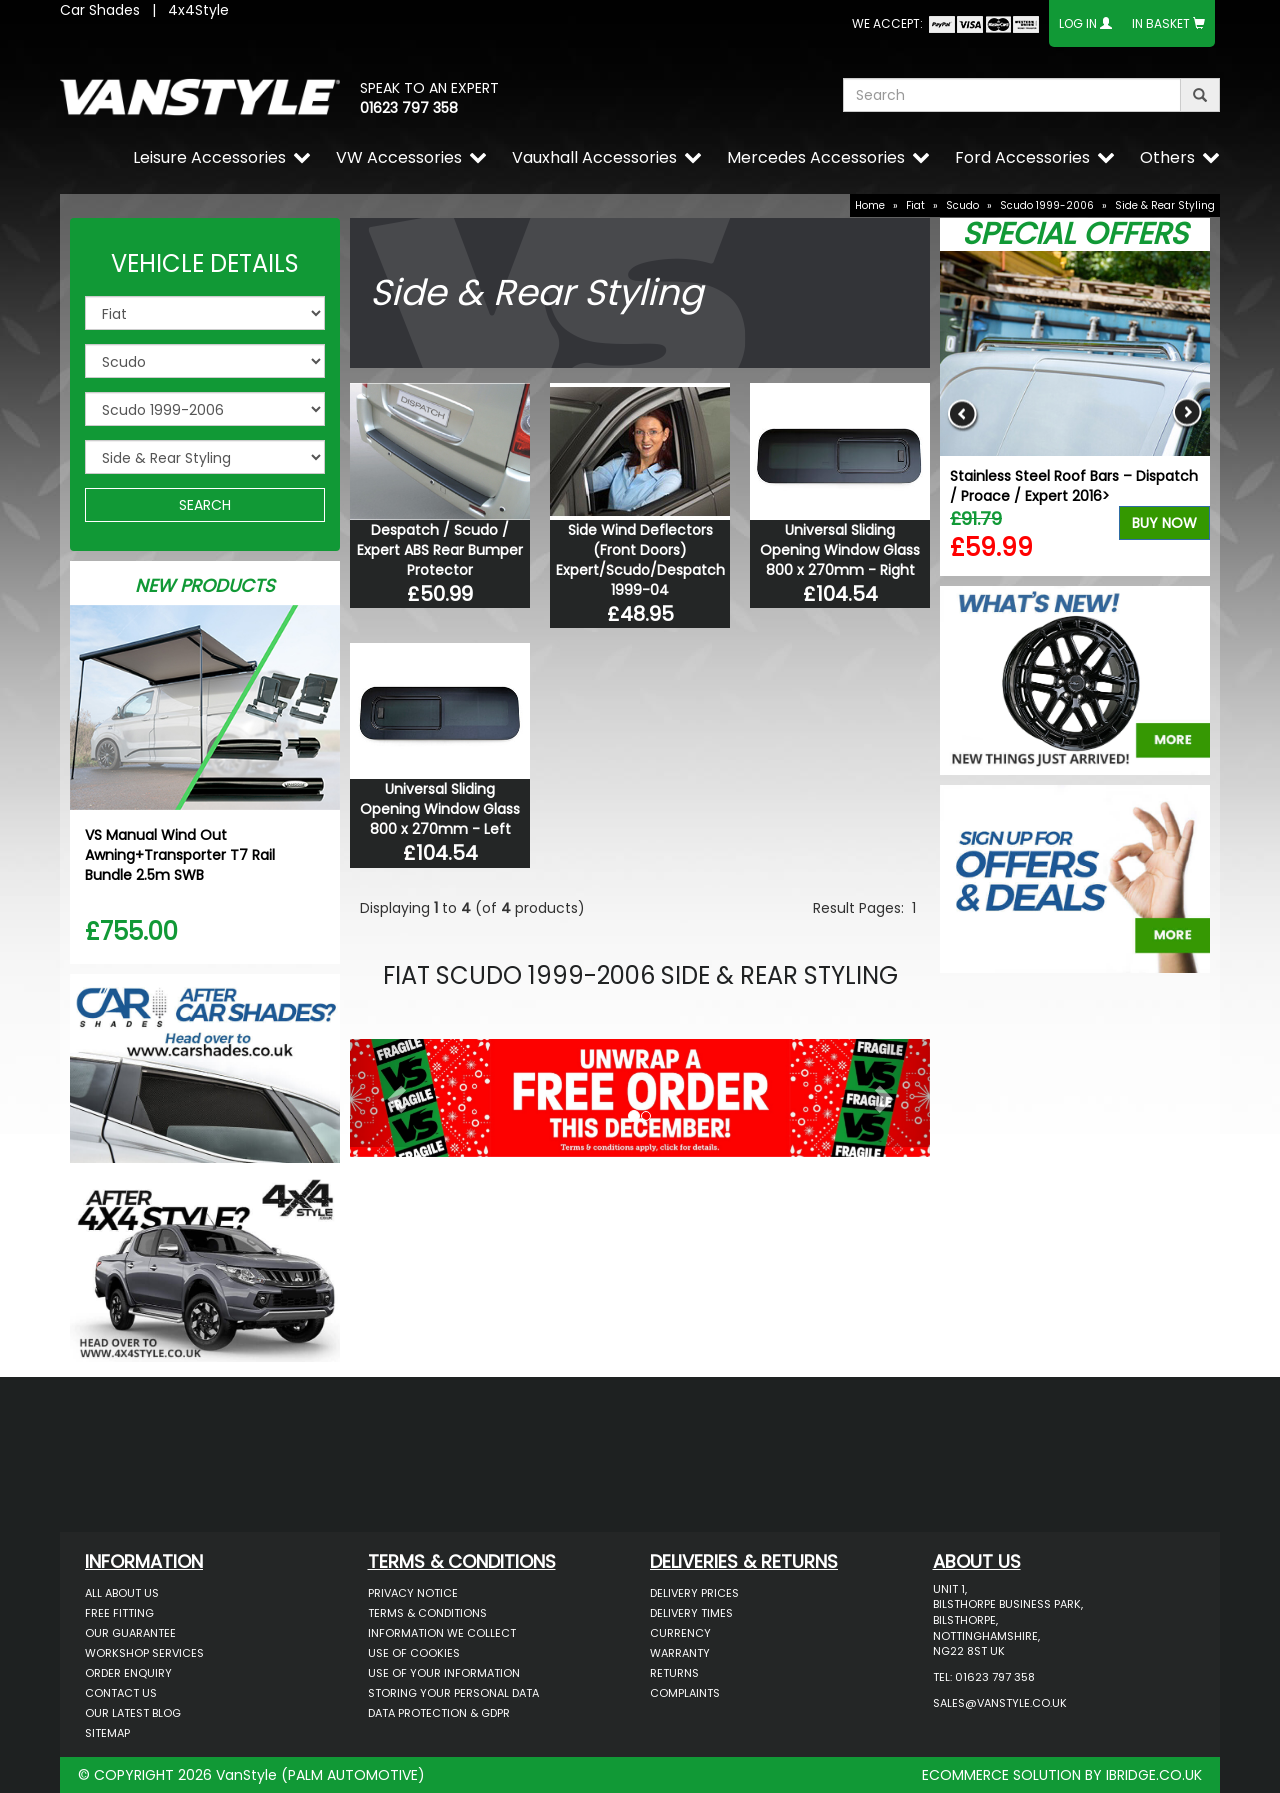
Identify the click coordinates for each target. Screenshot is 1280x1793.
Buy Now (1164, 523)
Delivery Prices (694, 1593)
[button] (393, 1093)
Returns (674, 1673)
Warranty (680, 1653)
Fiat (915, 205)
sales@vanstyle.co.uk (1000, 1703)
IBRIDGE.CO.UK (1154, 1775)
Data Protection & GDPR (439, 1713)
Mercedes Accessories (816, 157)
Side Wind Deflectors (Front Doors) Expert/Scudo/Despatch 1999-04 (640, 560)
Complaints (685, 1693)
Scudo (962, 205)
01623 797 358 (409, 108)
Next (1187, 413)
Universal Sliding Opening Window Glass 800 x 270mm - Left (440, 809)
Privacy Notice (413, 1593)
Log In (1078, 23)
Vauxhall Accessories (594, 157)
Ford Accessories (1022, 157)
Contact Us (121, 1693)
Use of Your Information (444, 1673)
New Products (205, 585)
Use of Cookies (414, 1653)
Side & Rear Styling (1165, 205)
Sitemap (107, 1733)
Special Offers (1075, 234)
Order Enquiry (128, 1673)
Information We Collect (442, 1633)
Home (870, 205)
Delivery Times (691, 1613)
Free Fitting (119, 1613)
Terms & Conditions (427, 1613)
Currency (680, 1633)
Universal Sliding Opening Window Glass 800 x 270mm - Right (840, 550)
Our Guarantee (130, 1633)
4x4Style (198, 10)
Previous (962, 413)
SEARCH (205, 505)
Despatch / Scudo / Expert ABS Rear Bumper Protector (440, 550)
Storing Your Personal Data (453, 1693)
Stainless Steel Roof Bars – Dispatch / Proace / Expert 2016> (1074, 486)
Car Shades (100, 10)
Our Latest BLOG (133, 1713)
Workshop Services (144, 1653)
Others (1167, 157)
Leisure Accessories (209, 157)
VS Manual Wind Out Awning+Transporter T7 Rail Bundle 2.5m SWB (180, 855)
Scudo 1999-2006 (1047, 205)
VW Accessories (399, 157)
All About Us (122, 1593)
